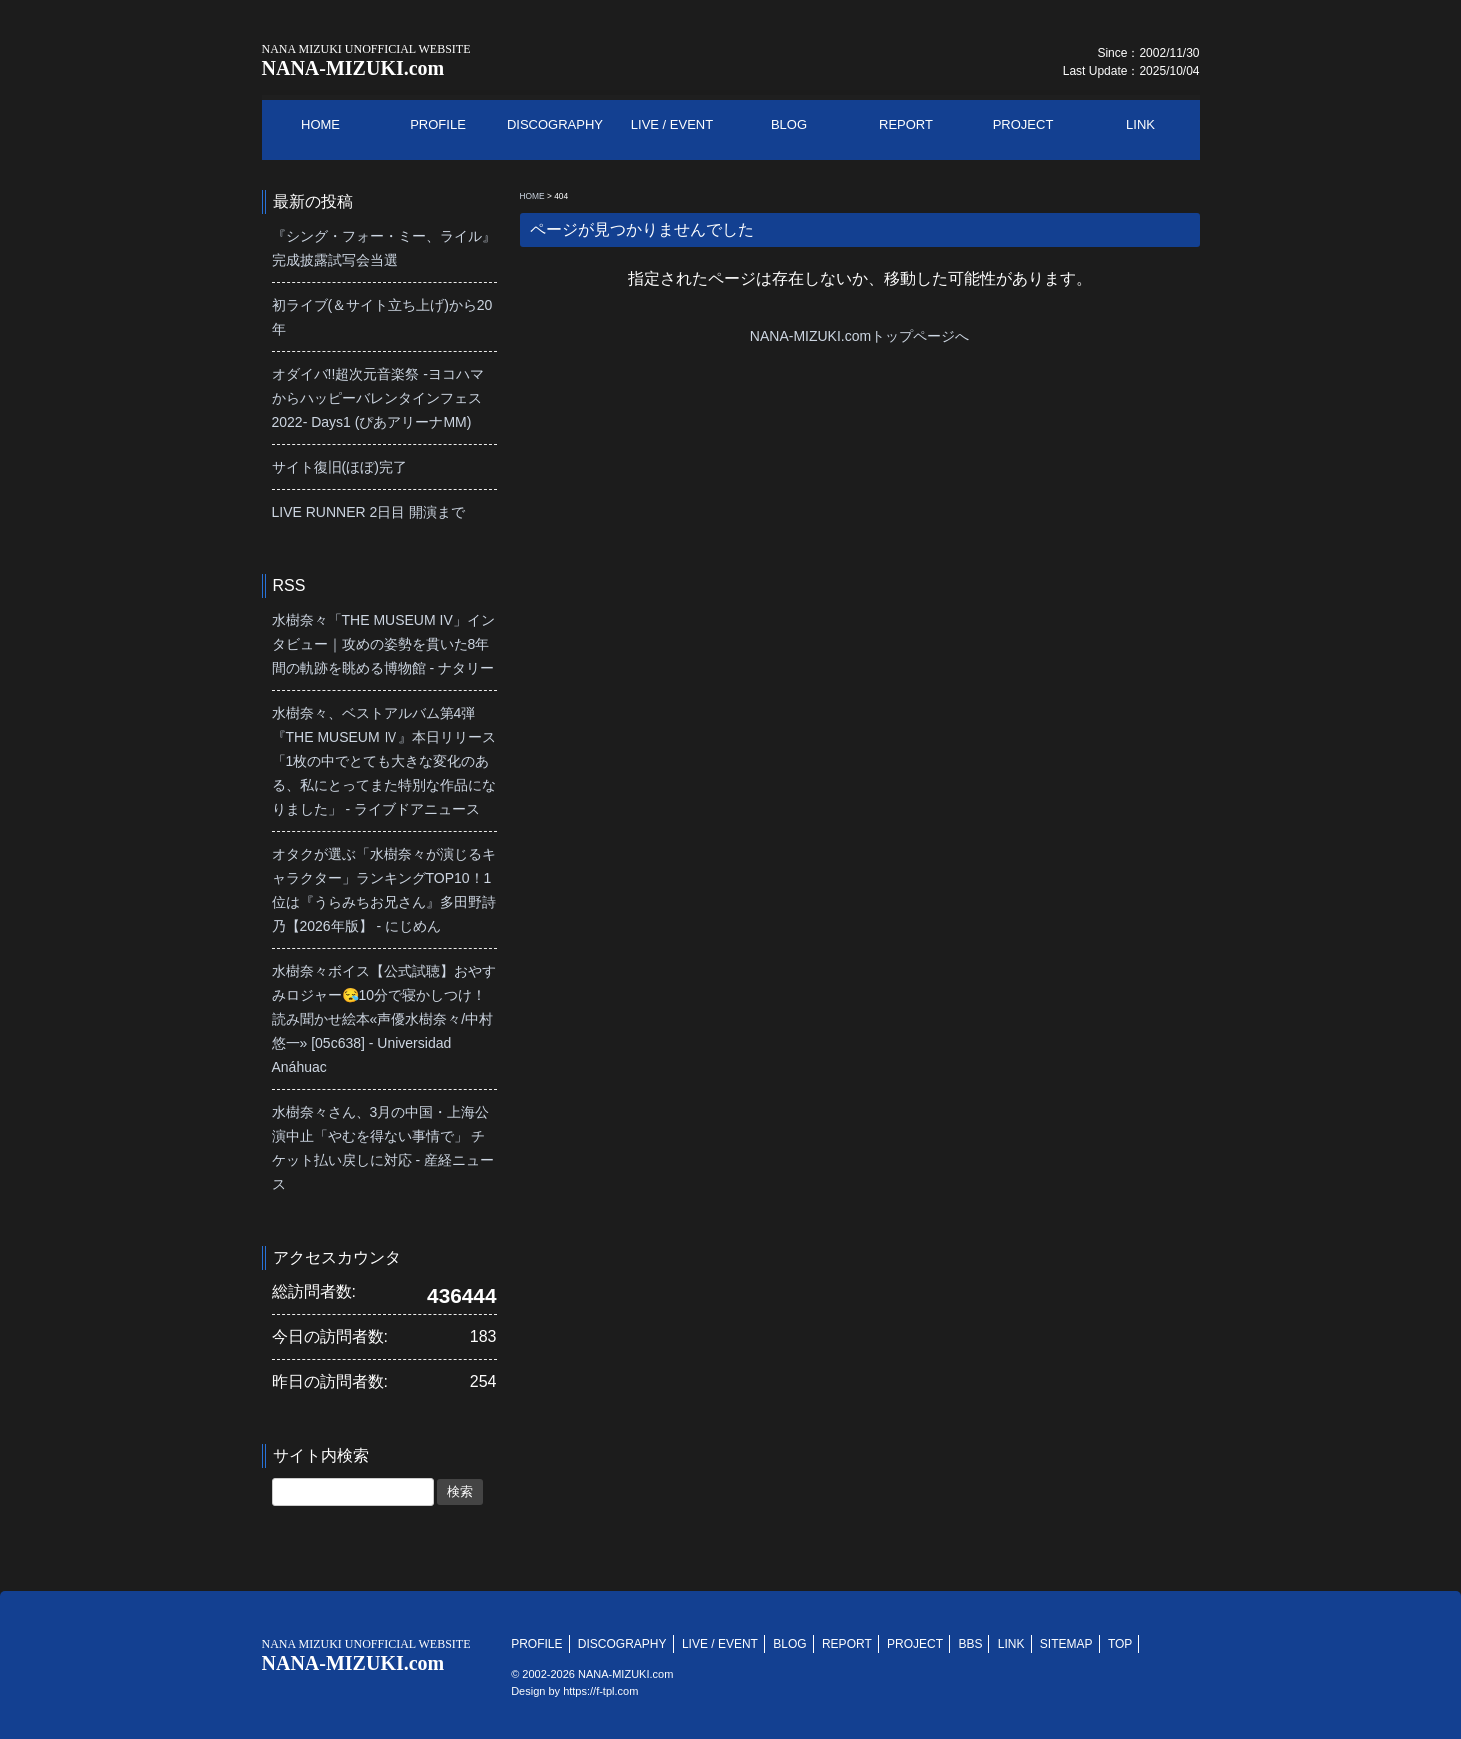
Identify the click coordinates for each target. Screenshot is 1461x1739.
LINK (1011, 1644)
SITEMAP (1066, 1644)
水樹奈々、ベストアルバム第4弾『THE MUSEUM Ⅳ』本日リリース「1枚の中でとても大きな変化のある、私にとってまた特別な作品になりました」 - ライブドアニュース (384, 761)
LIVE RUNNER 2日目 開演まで (369, 512)
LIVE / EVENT (720, 1644)
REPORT (847, 1644)
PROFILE (536, 1644)
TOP (1120, 1644)
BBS (970, 1644)
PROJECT (915, 1644)
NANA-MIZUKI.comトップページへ (859, 336)
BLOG (789, 1644)
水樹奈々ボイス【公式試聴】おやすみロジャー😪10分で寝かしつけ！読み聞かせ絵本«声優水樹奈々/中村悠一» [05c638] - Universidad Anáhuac (384, 1019)
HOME (532, 196)
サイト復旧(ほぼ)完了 (339, 467)
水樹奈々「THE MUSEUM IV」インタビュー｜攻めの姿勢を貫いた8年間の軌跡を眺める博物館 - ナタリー (383, 644)
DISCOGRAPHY (622, 1644)
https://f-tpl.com (600, 1691)
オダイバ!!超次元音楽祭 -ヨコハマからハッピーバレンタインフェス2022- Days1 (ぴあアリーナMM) (378, 398)
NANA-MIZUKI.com (366, 60)
